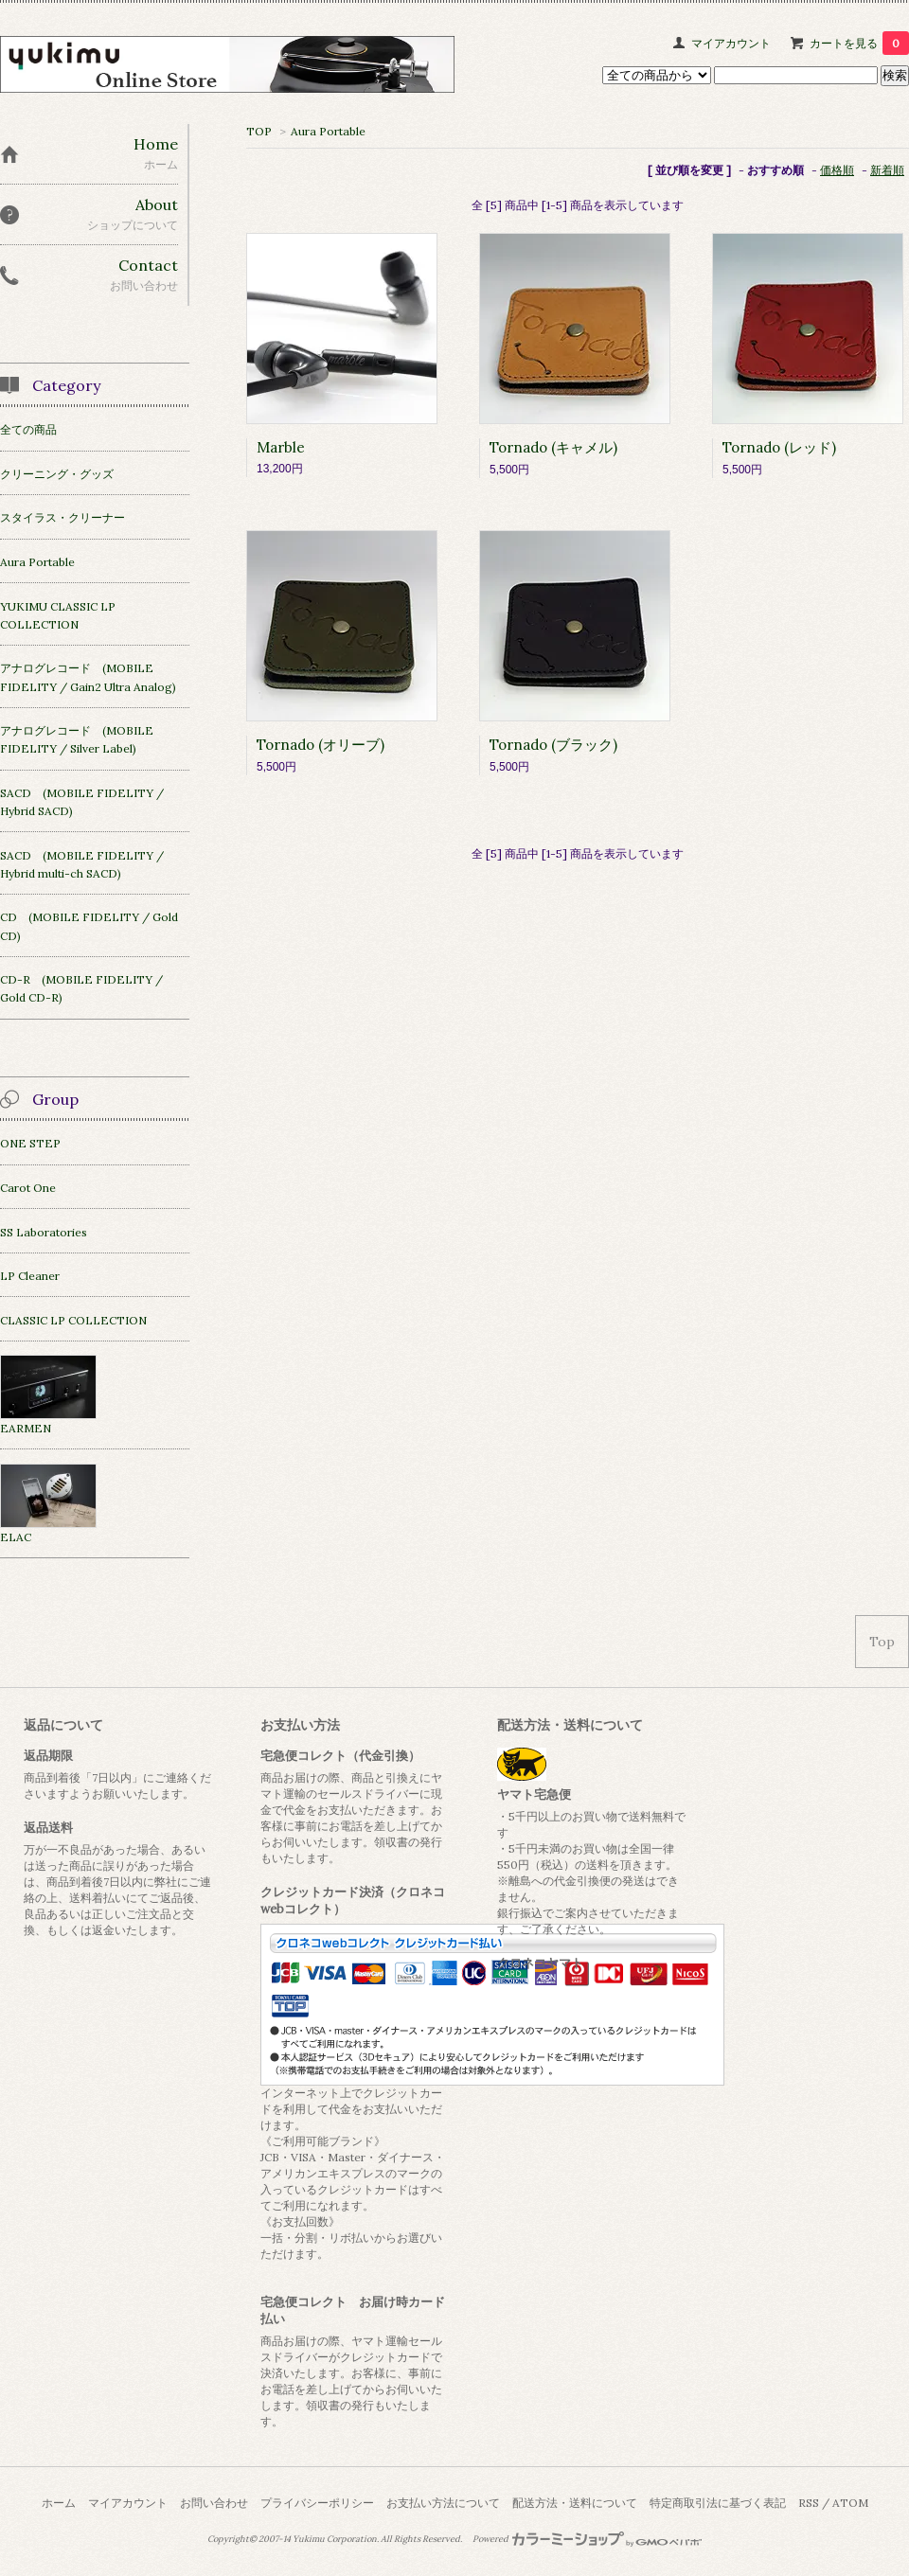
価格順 (837, 170)
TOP (259, 131)
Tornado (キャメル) (553, 447)
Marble (281, 447)
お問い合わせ (214, 2503)
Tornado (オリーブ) (320, 745)
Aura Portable (328, 131)
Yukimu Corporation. (336, 2539)
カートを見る (859, 43)
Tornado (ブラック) (553, 745)
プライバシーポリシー (317, 2503)
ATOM (850, 2503)
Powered (587, 2539)
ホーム (59, 2503)
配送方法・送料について (574, 2503)
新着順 (887, 170)
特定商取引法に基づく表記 (718, 2503)
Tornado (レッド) (779, 447)
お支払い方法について (443, 2503)
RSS (808, 2503)
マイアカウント (731, 43)
